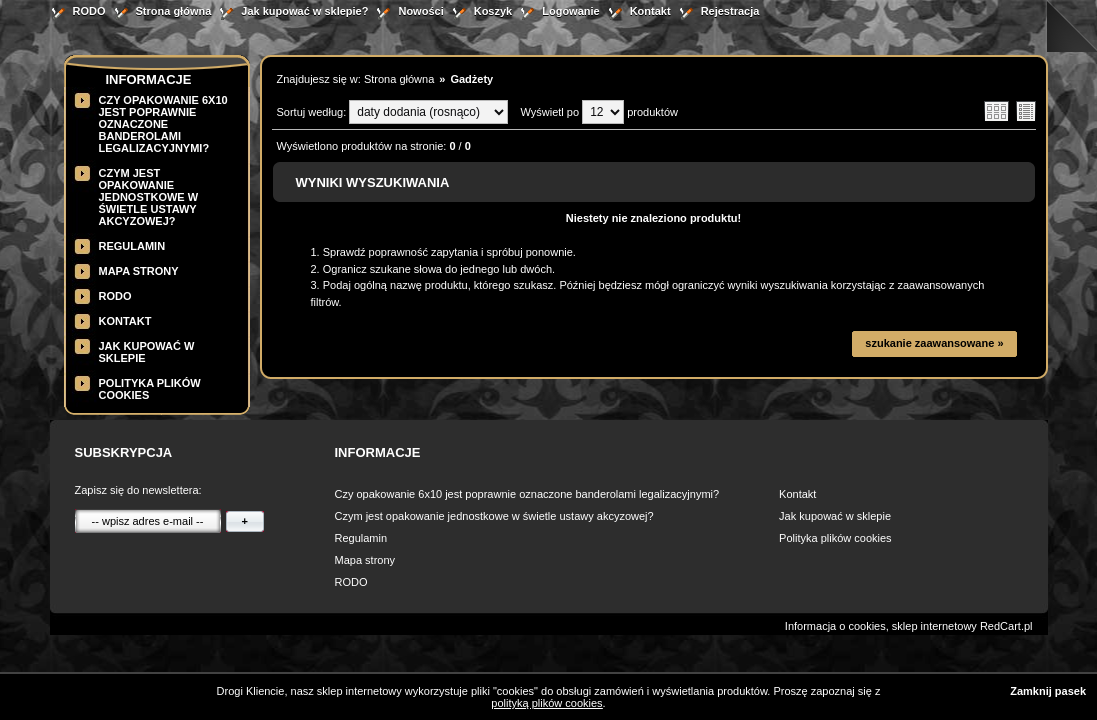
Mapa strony (139, 271)
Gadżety (471, 79)
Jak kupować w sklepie (835, 516)
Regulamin (132, 246)
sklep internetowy (934, 626)
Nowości (420, 11)
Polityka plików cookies (835, 538)
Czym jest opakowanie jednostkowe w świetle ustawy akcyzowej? (149, 197)
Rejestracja (730, 11)
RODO (89, 11)
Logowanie (570, 11)
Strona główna (174, 11)
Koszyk (493, 11)
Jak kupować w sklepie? (304, 11)
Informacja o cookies (835, 626)
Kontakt (650, 11)
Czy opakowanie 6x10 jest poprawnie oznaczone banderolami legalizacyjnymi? (163, 124)
